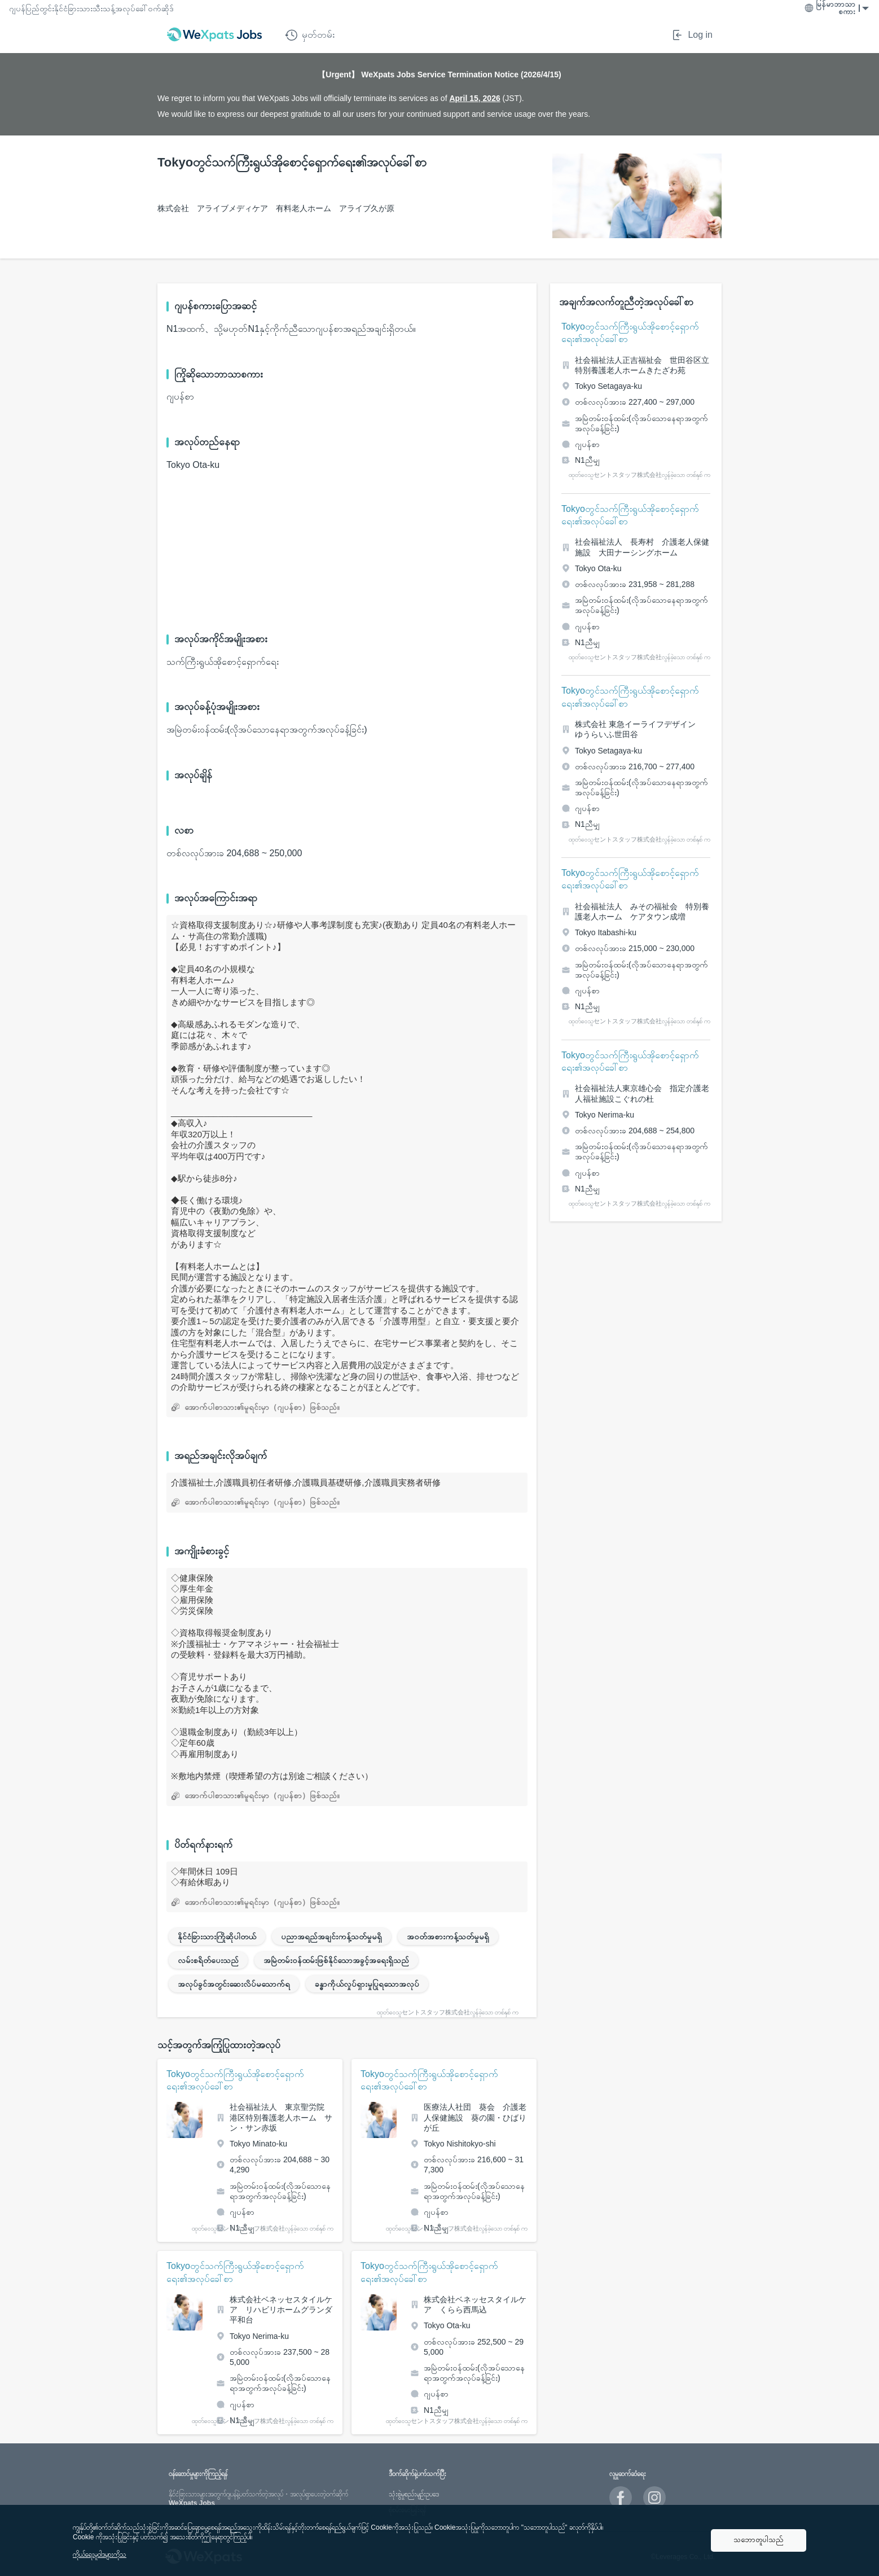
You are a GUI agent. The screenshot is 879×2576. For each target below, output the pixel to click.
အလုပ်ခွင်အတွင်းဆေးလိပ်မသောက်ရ (234, 1983)
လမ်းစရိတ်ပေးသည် (208, 1960)
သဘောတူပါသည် (758, 2539)
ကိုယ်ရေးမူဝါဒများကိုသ (99, 2555)
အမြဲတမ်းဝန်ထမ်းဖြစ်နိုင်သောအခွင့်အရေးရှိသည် (336, 1960)
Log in (692, 35)
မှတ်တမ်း (310, 35)
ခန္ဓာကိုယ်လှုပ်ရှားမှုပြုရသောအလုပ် (367, 1983)
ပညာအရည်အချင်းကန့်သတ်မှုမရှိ (331, 1936)
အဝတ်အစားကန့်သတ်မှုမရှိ (448, 1936)
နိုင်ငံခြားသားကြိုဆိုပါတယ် (217, 1936)
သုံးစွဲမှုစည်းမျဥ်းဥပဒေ (414, 2494)
